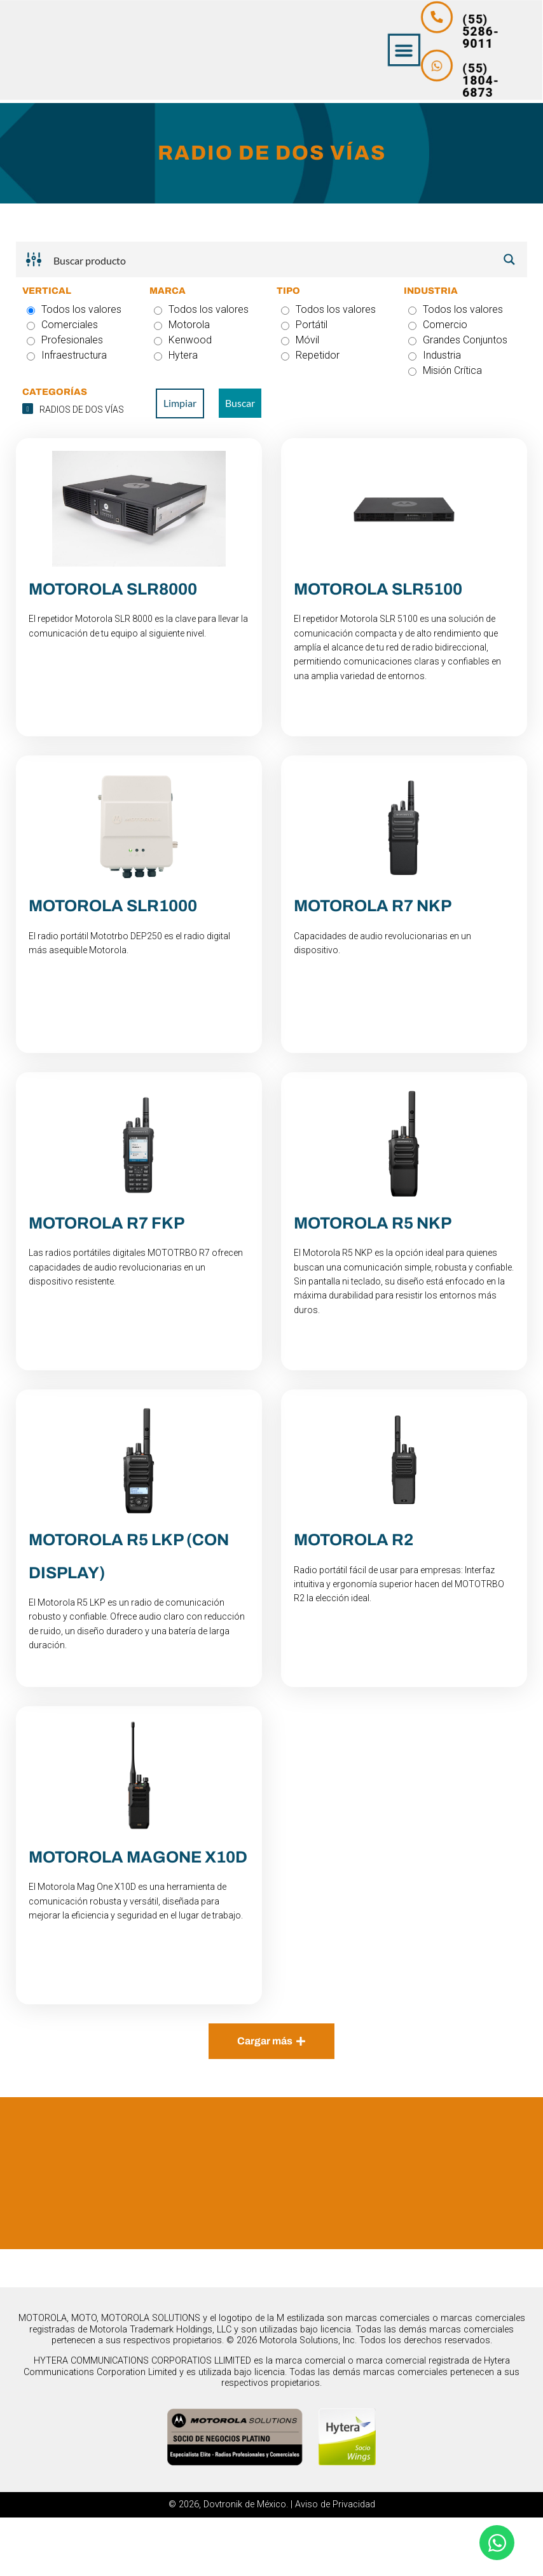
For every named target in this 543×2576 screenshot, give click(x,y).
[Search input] (272, 259)
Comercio (437, 325)
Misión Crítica (445, 370)
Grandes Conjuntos (457, 340)
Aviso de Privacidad (335, 2563)
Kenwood (183, 340)
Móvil (300, 340)
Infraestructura (67, 355)
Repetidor (310, 355)
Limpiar (179, 403)
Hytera (176, 355)
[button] (489, 51)
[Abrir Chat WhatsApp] (496, 2542)
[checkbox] (79, 409)
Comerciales (62, 325)
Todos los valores (74, 309)
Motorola (182, 325)
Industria (434, 355)
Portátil (304, 325)
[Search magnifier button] (509, 259)
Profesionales (65, 340)
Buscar (240, 403)
